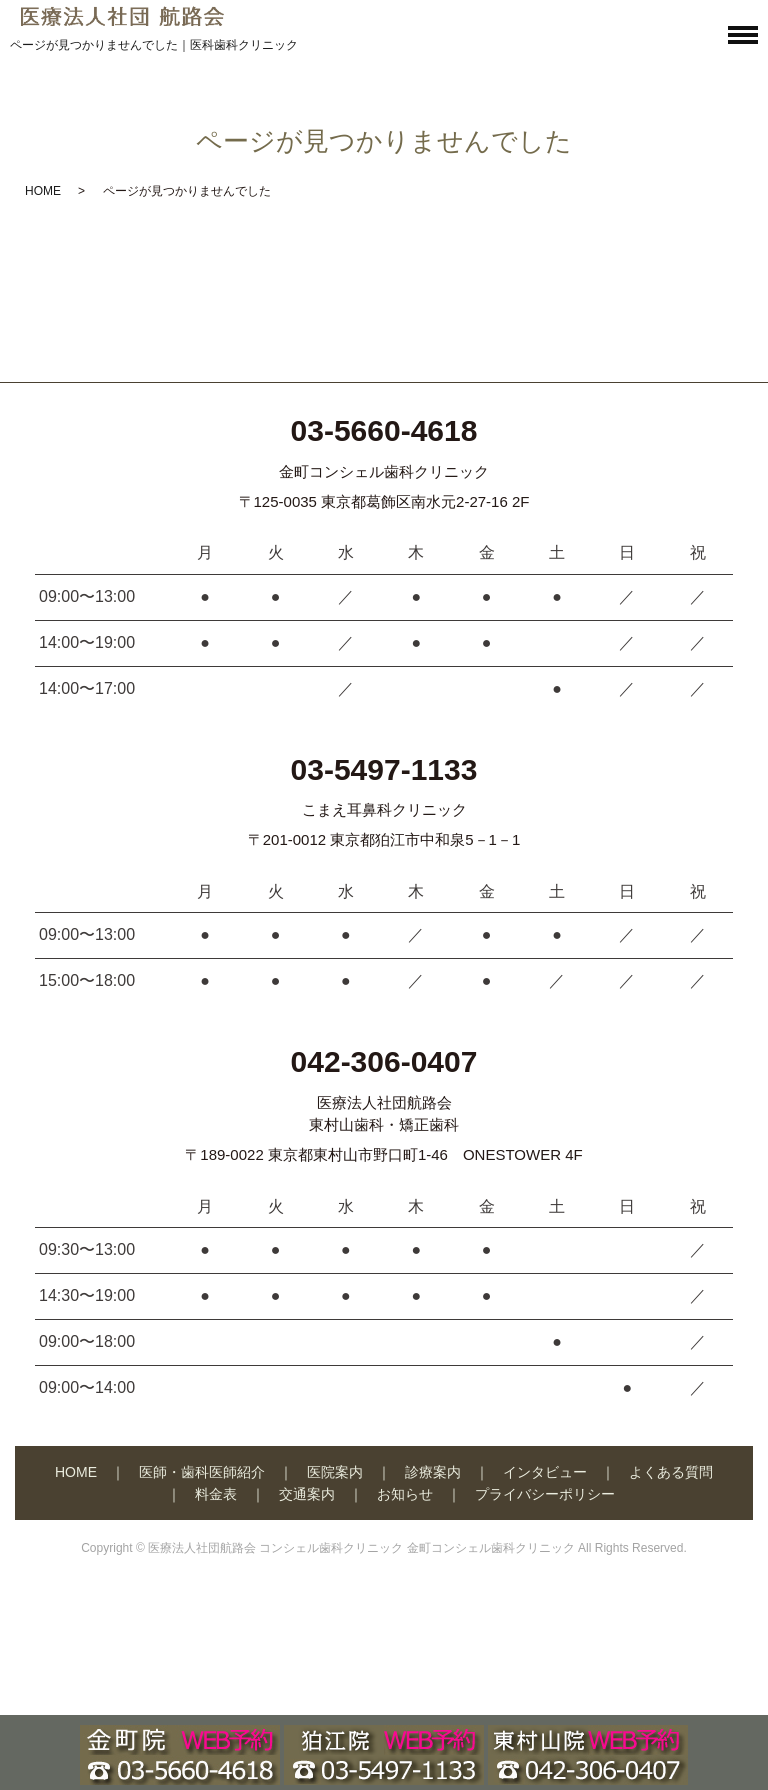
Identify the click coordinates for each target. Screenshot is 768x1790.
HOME (43, 191)
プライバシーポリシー (545, 1494)
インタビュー (545, 1472)
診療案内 (433, 1472)
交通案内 (307, 1494)
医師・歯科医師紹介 (202, 1472)
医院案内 (335, 1472)
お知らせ (405, 1494)
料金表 (216, 1494)
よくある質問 (671, 1472)
